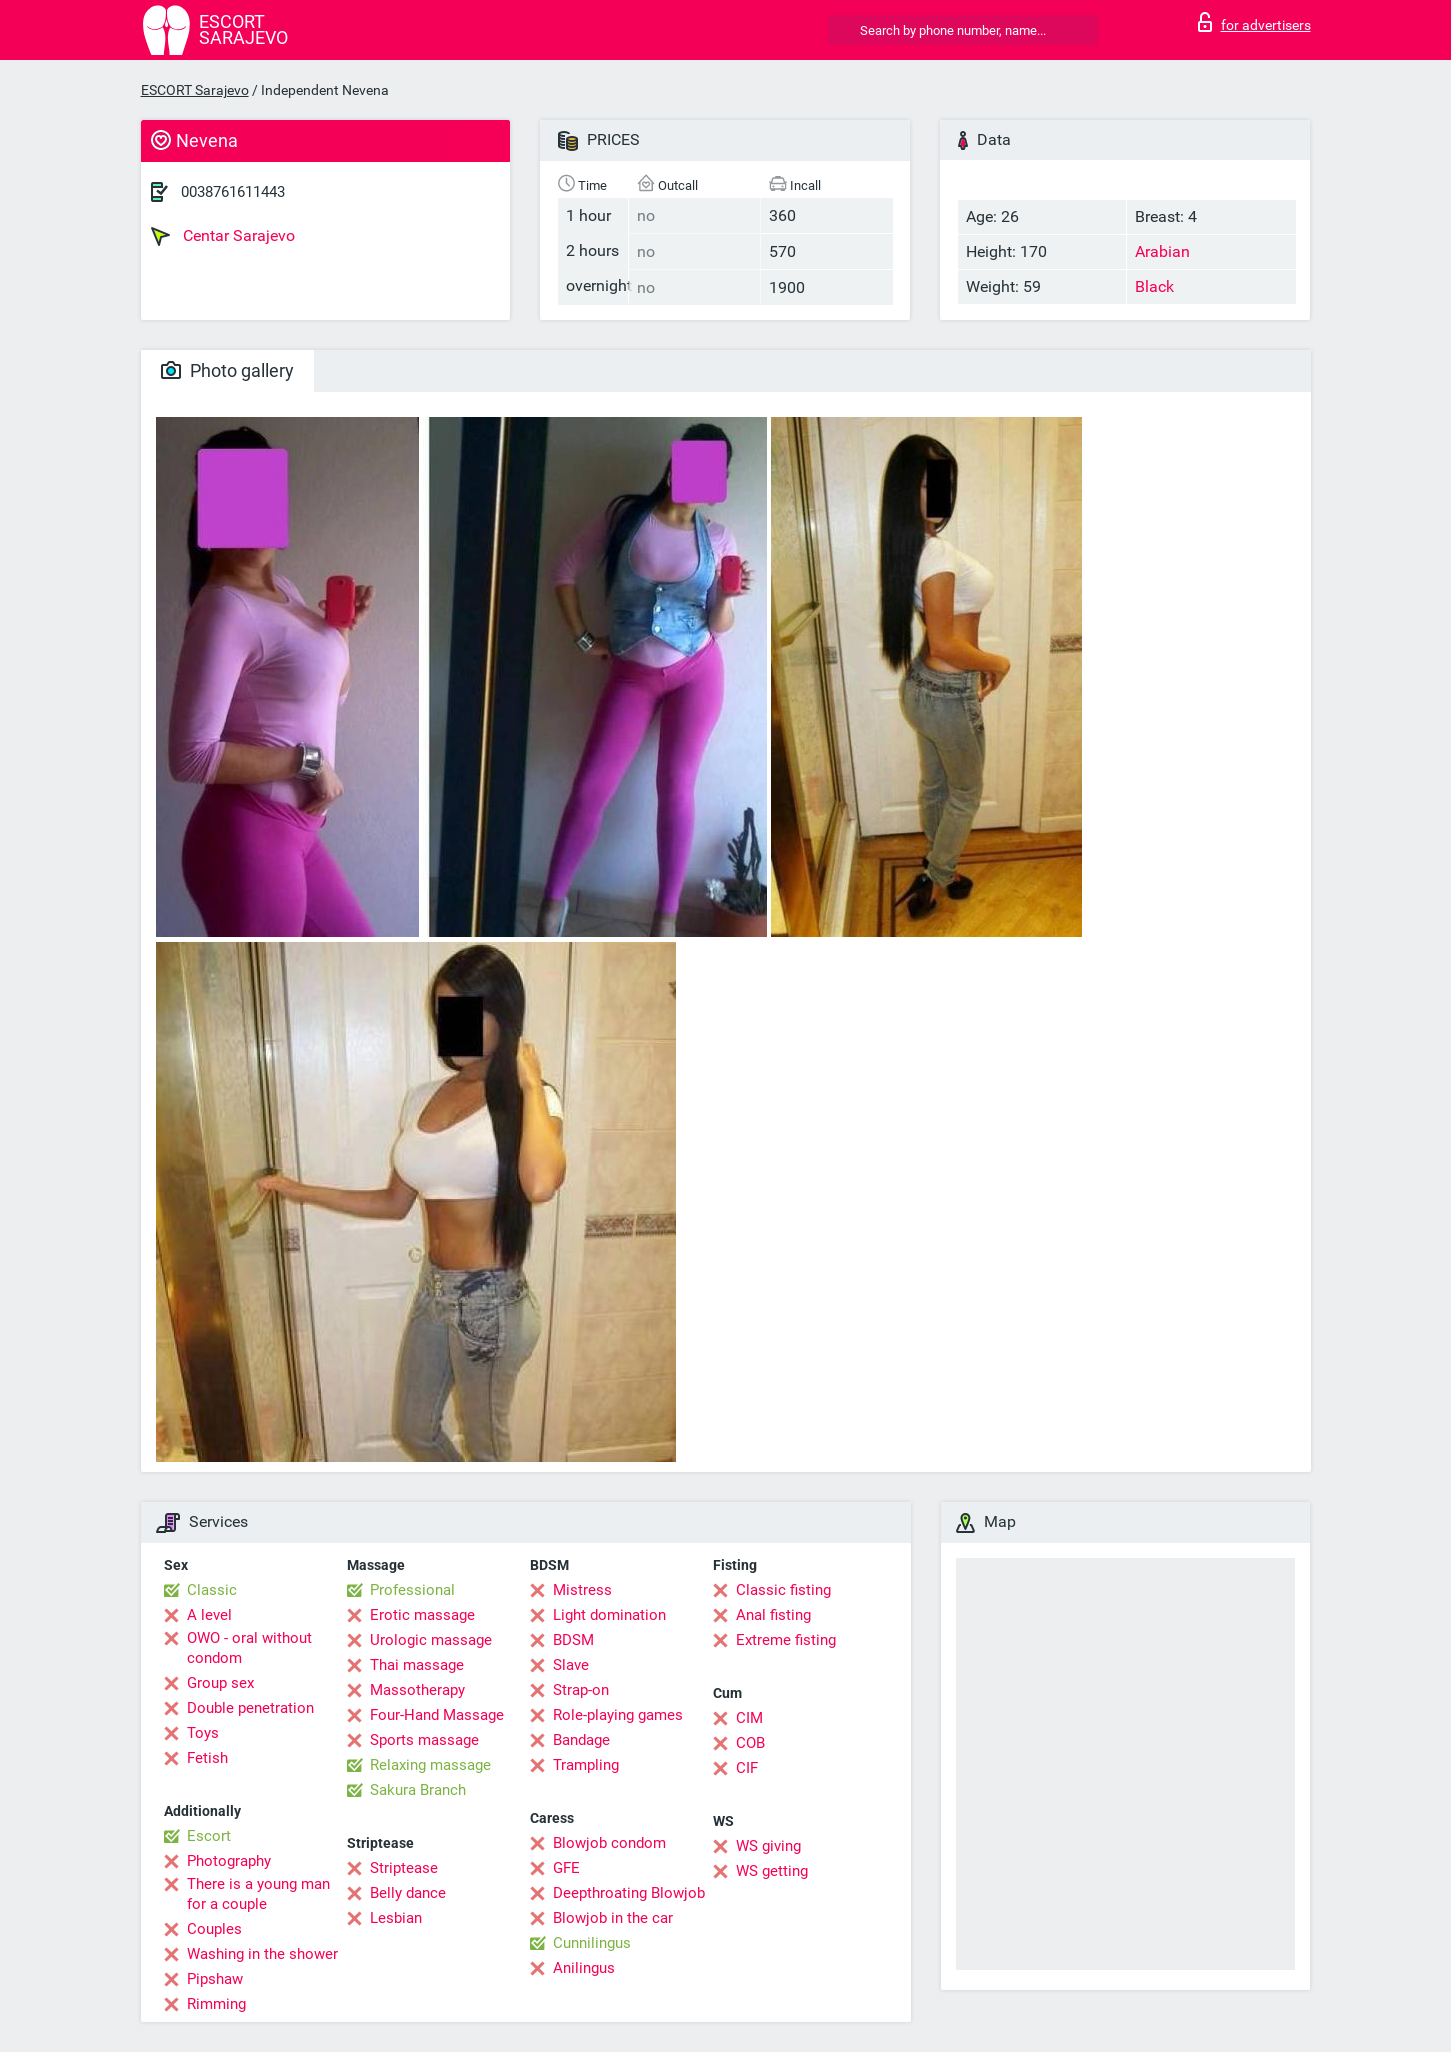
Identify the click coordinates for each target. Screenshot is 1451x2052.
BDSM (573, 1640)
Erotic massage (422, 1615)
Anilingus (584, 1968)
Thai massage (417, 1665)
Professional (412, 1590)
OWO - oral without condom (249, 1648)
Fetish (207, 1758)
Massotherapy (417, 1690)
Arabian (1162, 251)
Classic (212, 1590)
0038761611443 (233, 192)
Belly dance (408, 1893)
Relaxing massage (430, 1765)
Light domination (609, 1615)
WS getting (772, 1871)
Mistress (582, 1590)
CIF (747, 1768)
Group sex (220, 1683)
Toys (203, 1733)
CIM (749, 1718)
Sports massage (424, 1740)
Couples (214, 1929)
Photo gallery (227, 370)
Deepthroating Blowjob (629, 1893)
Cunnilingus (592, 1943)
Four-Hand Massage (437, 1715)
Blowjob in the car (613, 1918)
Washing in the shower (262, 1954)
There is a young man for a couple (258, 1894)
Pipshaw (215, 1979)
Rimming (216, 2004)
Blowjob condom (609, 1843)
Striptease (404, 1868)
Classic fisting (783, 1590)
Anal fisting (773, 1615)
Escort (209, 1836)
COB (750, 1743)
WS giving (768, 1846)
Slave (571, 1665)
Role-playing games (618, 1715)
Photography (229, 1861)
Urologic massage (431, 1640)
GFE (566, 1868)
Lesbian (396, 1918)
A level (209, 1615)
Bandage (581, 1740)
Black (1154, 286)
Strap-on (581, 1690)
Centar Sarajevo (223, 236)
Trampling (586, 1765)
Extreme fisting (786, 1640)
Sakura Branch (418, 1790)
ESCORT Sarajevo (195, 90)
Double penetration (250, 1708)
